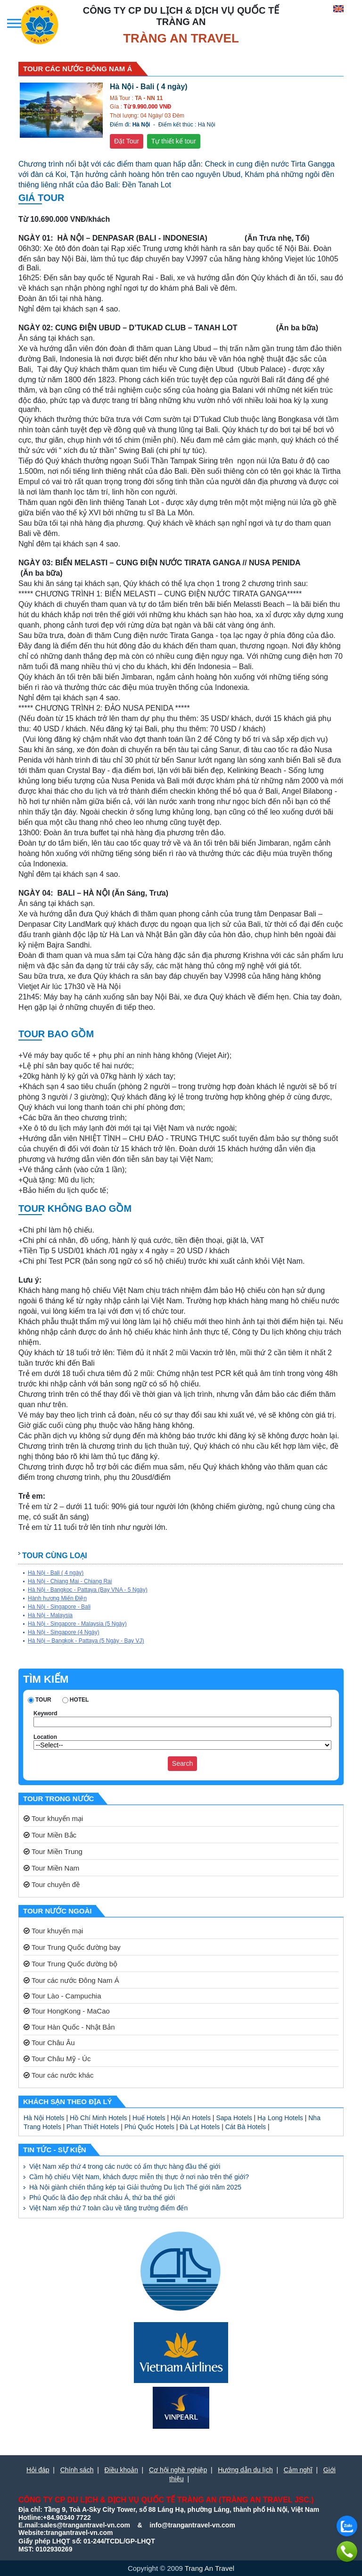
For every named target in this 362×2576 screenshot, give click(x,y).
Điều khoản (121, 2470)
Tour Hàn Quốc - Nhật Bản (69, 2027)
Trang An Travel (209, 2568)
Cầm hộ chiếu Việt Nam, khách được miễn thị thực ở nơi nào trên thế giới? (139, 2177)
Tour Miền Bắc (50, 1835)
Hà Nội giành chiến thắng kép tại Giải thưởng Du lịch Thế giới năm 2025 (135, 2187)
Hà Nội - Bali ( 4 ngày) (55, 1572)
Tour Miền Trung (53, 1851)
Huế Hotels (148, 2118)
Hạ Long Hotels (280, 2118)
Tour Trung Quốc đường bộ (70, 1964)
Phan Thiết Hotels (92, 2127)
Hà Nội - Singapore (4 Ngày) (63, 1632)
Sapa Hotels (234, 2118)
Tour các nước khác (58, 2075)
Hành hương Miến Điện (57, 1598)
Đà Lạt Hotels (200, 2127)
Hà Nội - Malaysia (50, 1615)
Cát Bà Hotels (245, 2127)
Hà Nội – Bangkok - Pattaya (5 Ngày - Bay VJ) (86, 1640)
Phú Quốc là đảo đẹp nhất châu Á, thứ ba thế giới (102, 2197)
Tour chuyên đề (52, 1884)
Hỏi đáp (37, 2470)
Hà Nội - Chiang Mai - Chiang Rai (70, 1581)
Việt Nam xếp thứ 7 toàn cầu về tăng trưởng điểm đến (108, 2208)
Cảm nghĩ (298, 2470)
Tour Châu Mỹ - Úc (57, 2059)
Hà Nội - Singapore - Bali (59, 1606)
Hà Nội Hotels (44, 2118)
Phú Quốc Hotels (149, 2127)
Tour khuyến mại (53, 1818)
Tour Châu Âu (49, 2043)
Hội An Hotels (191, 2118)
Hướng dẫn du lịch (245, 2470)
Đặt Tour (126, 141)
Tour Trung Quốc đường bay (72, 1947)
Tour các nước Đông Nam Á (71, 1980)
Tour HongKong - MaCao (67, 2011)
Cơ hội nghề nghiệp (178, 2470)
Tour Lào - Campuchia (62, 1996)
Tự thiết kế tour (173, 141)
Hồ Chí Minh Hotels (98, 2118)
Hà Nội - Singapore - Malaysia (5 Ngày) (77, 1623)
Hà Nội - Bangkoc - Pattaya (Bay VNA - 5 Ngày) (88, 1589)
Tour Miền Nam (51, 1868)
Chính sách (77, 2470)
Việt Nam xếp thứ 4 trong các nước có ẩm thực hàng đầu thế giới (124, 2166)
